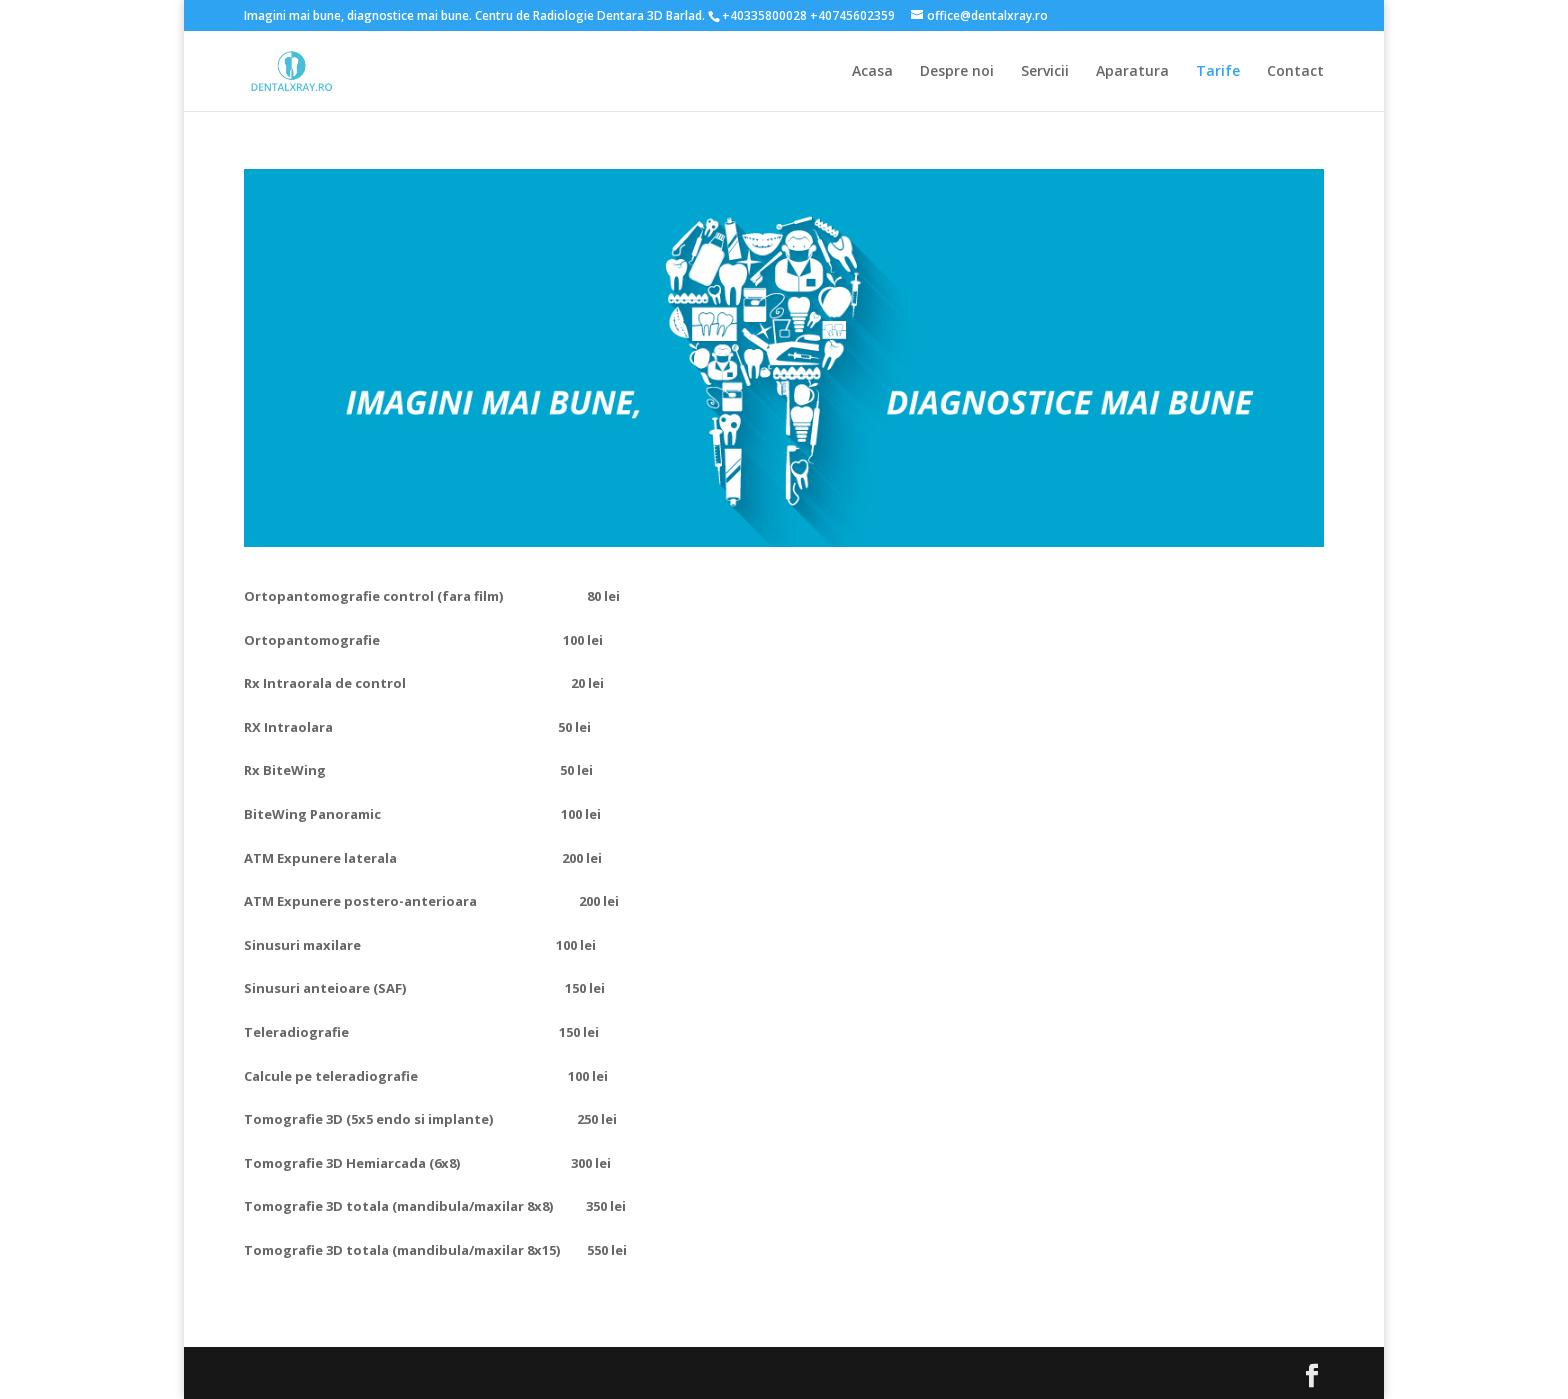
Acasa (872, 72)
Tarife (1218, 72)
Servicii (1045, 72)
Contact (1295, 72)
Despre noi (957, 72)
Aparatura (1132, 72)
